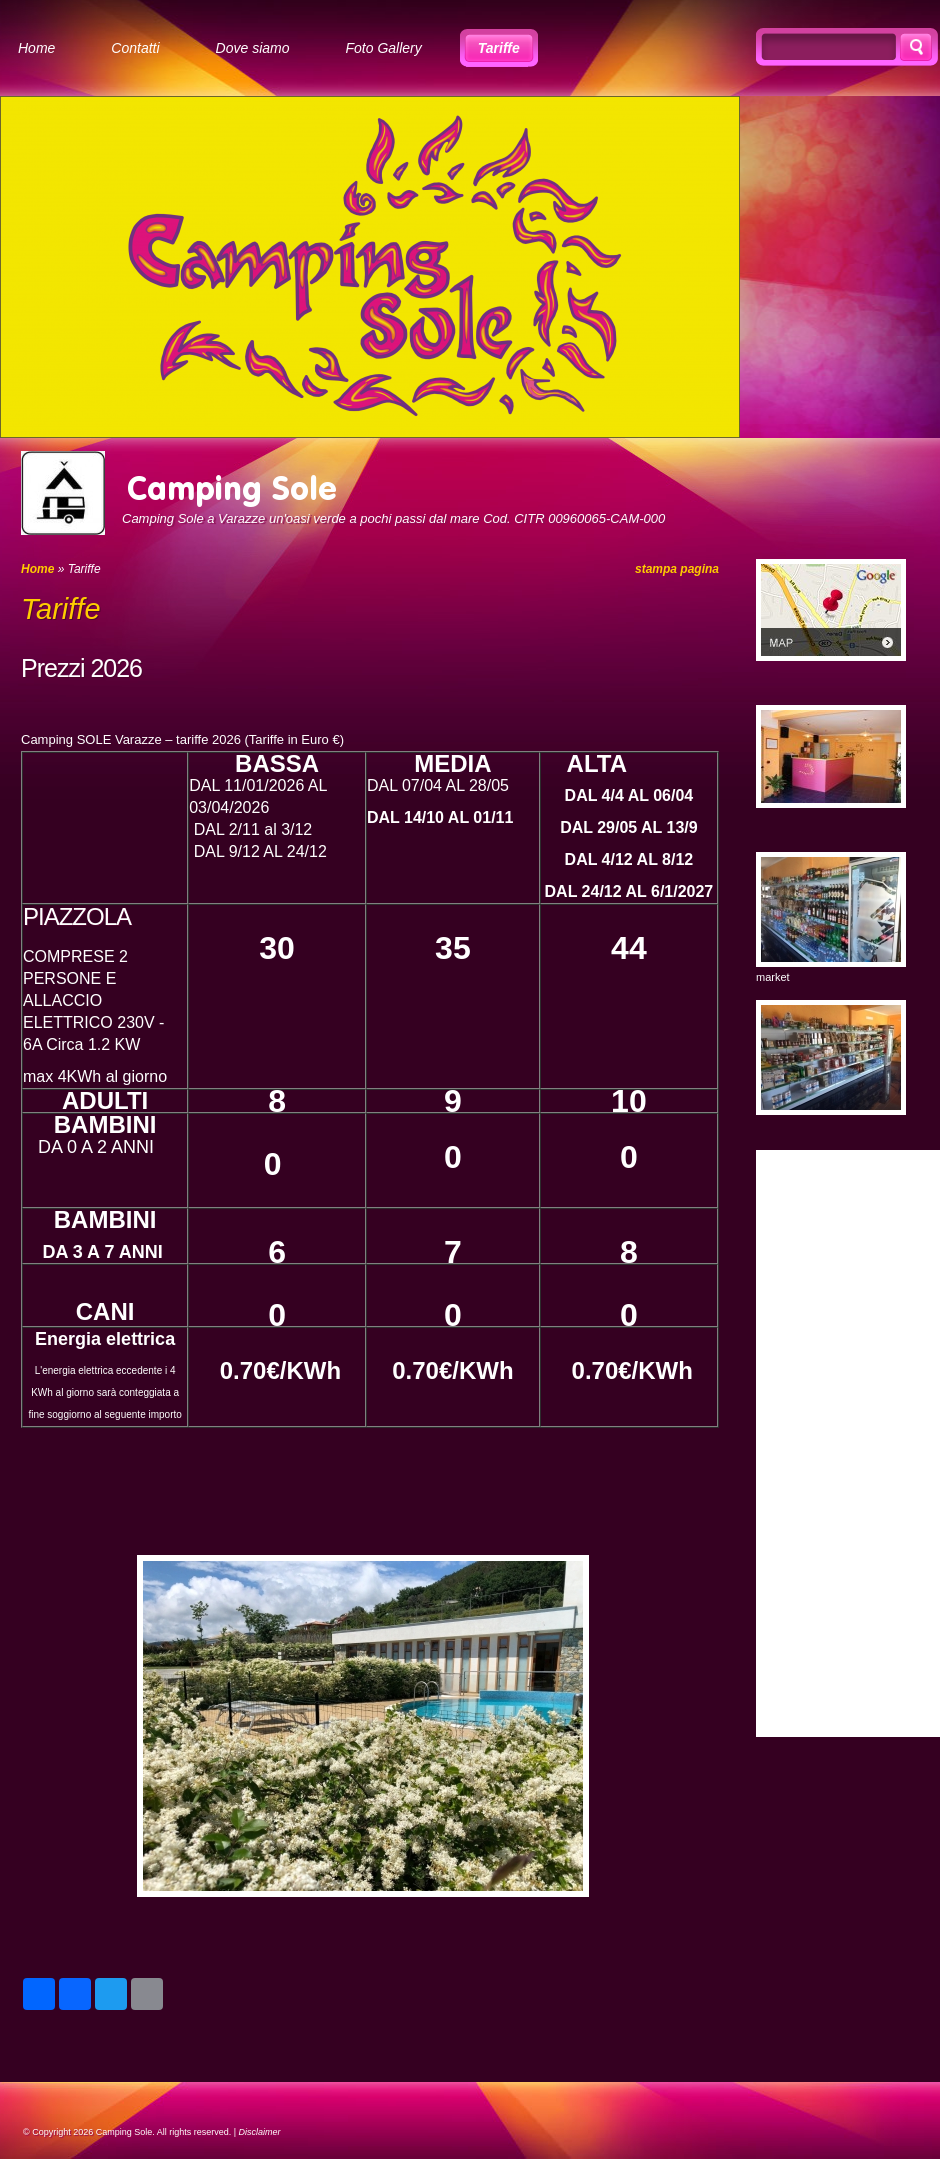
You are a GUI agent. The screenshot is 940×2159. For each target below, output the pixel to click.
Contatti (135, 48)
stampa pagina (677, 569)
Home (36, 48)
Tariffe (499, 48)
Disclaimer (260, 2132)
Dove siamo (253, 48)
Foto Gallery (384, 48)
